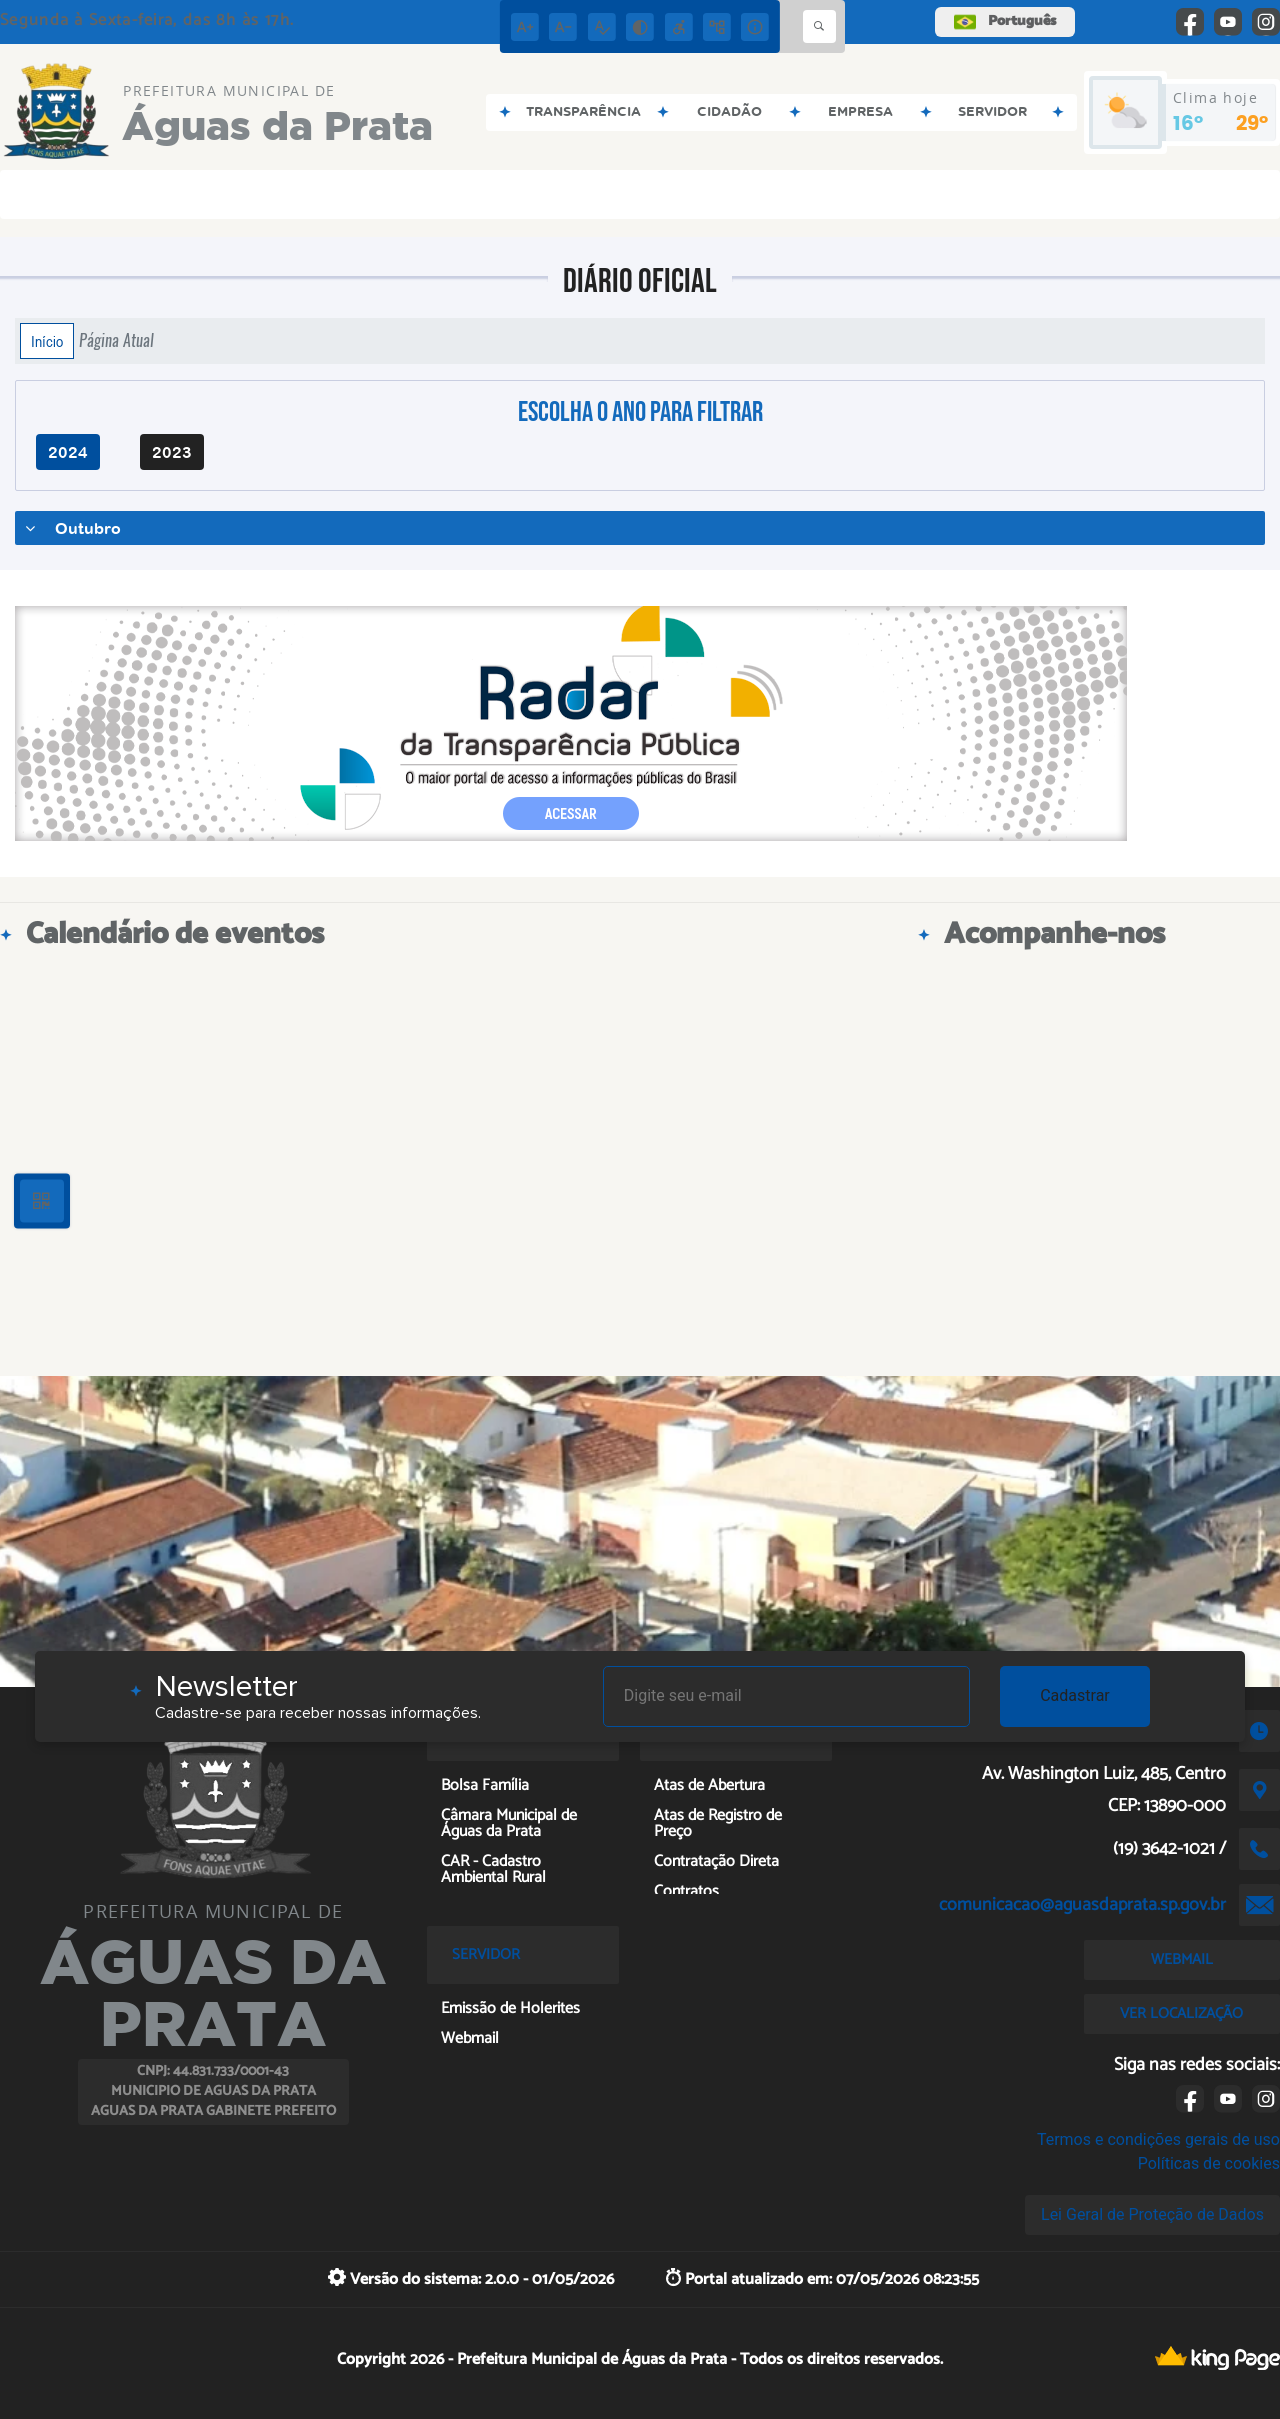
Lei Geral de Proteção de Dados (1152, 2214)
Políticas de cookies (1209, 2163)
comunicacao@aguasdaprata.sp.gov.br (1082, 1905)
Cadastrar (1075, 1695)
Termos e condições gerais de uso (1158, 2139)
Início (47, 341)
